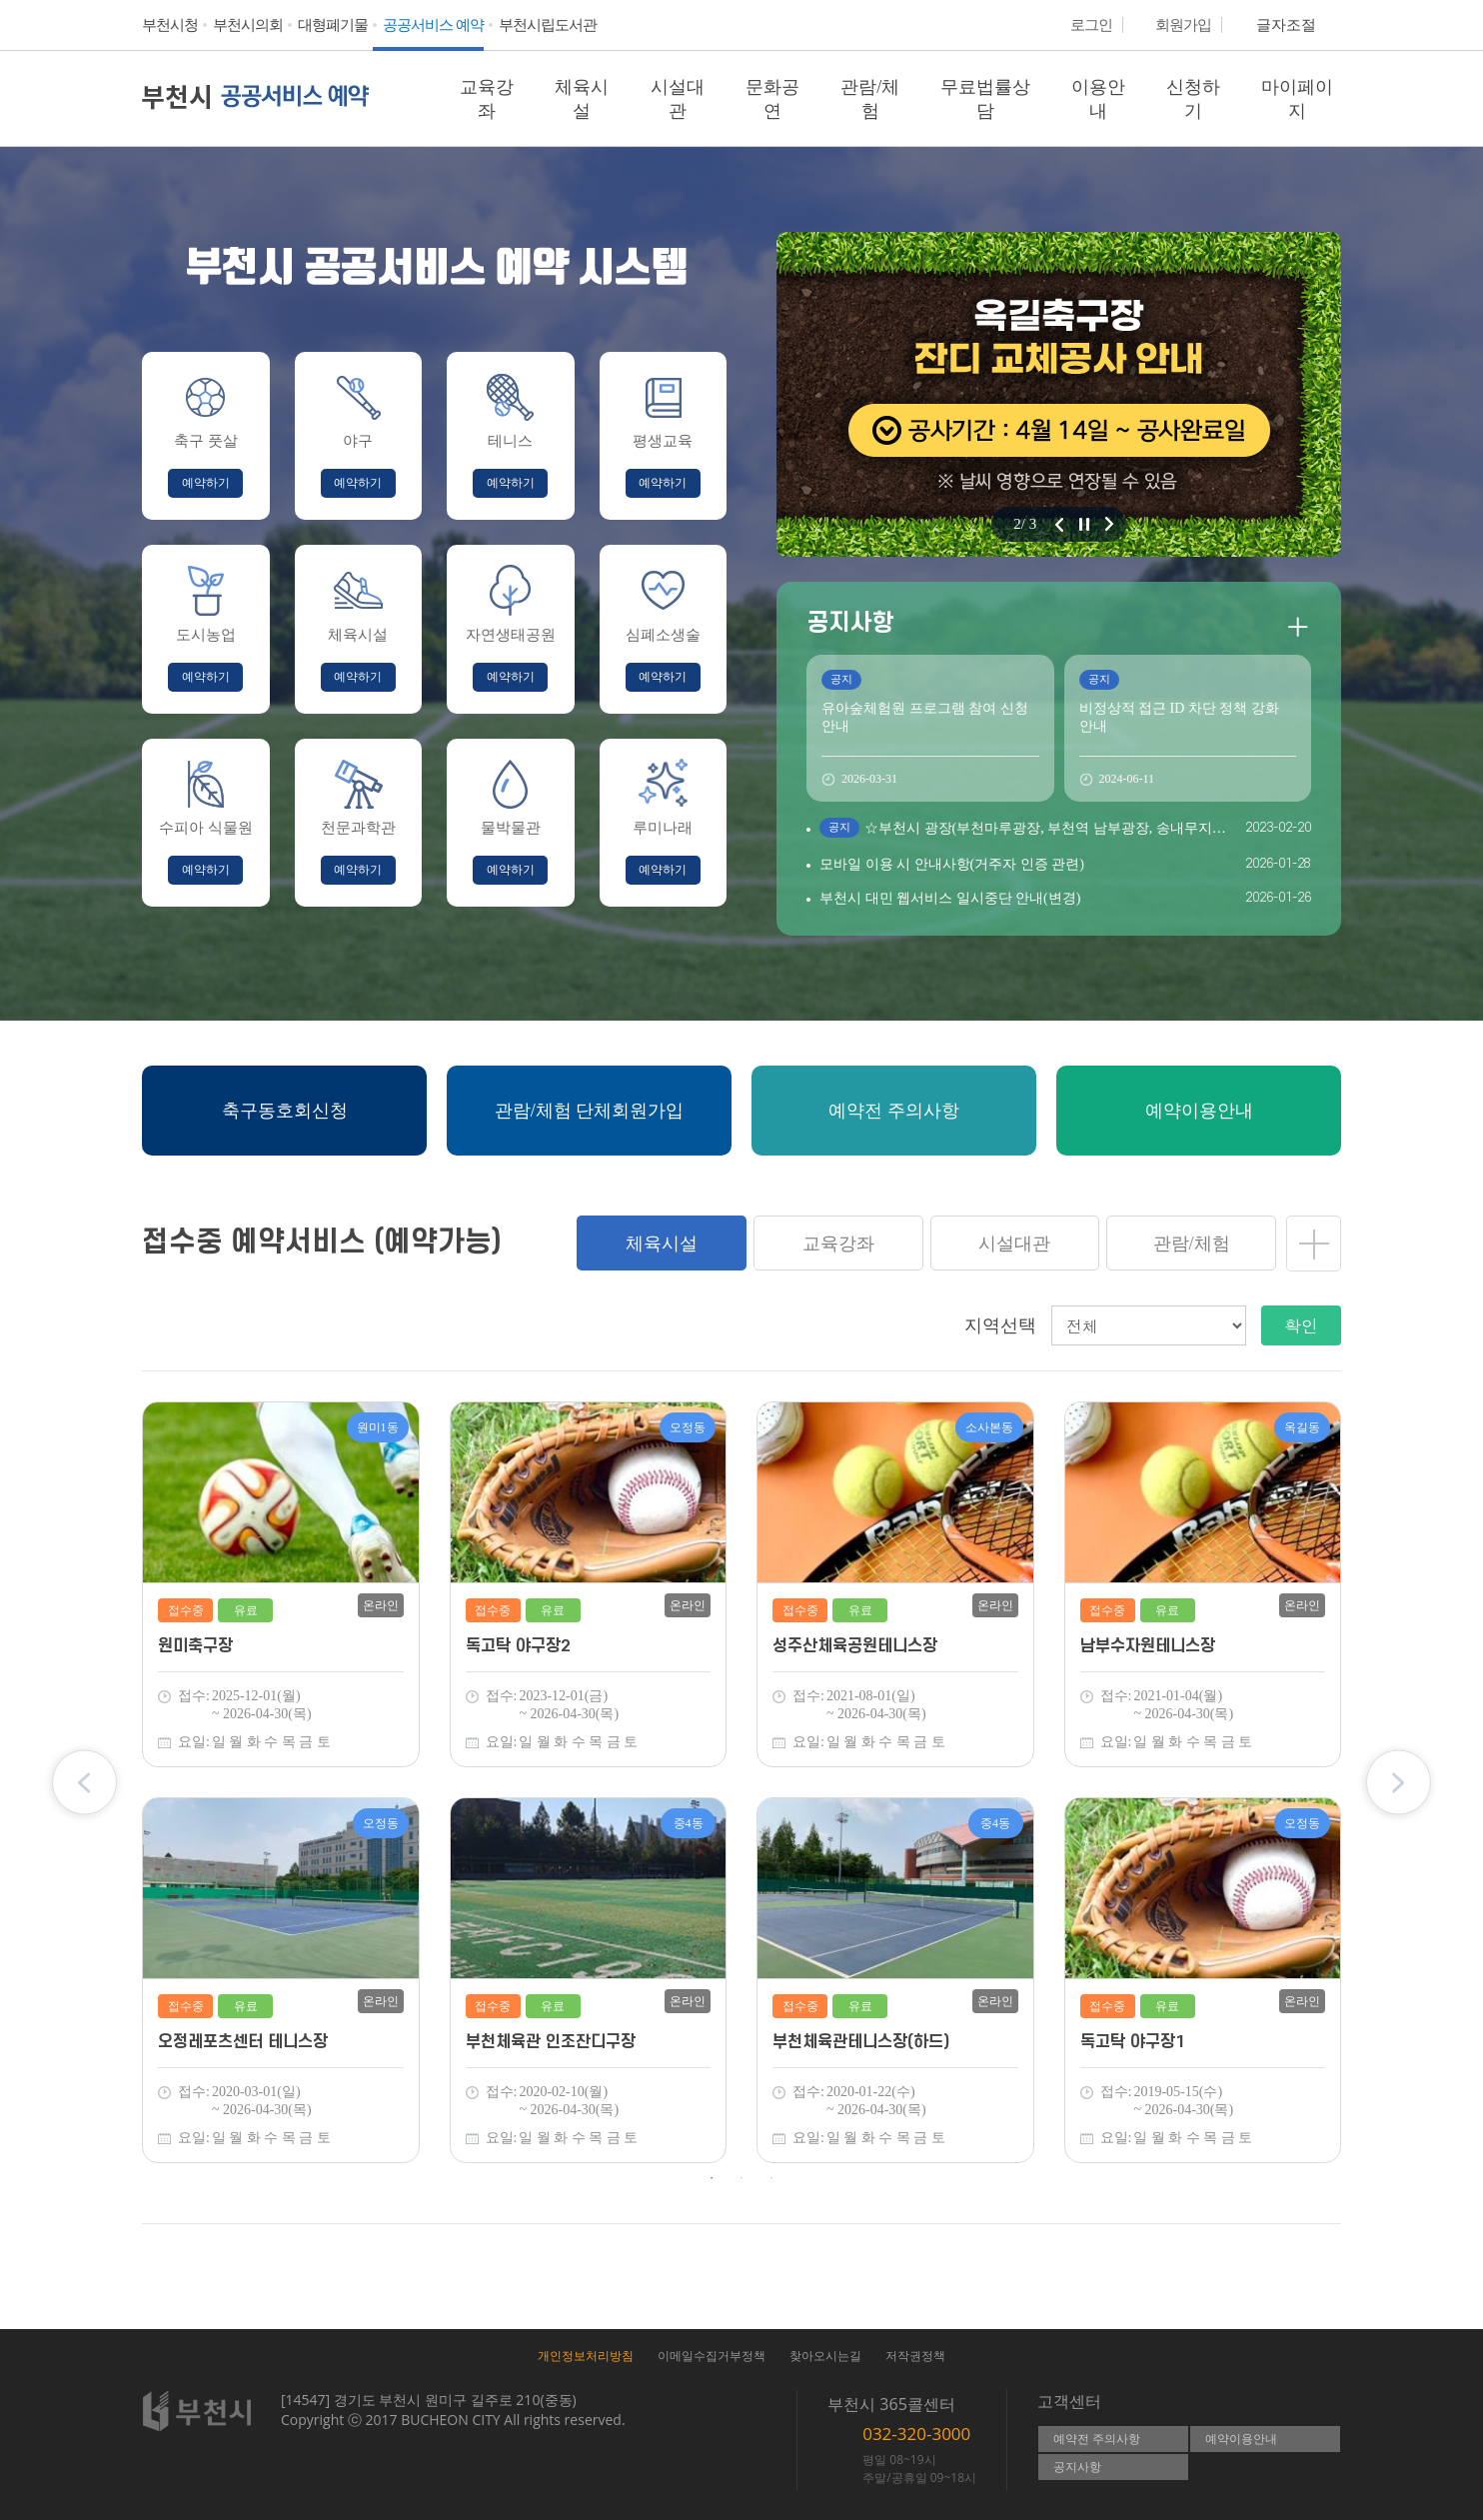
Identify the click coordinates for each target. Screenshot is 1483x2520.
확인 (1301, 1325)
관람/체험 (869, 99)
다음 (1109, 524)
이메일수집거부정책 (711, 2355)
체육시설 (582, 99)
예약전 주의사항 (1096, 2438)
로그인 (1091, 25)
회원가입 (1183, 25)
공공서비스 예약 (433, 25)
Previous (84, 1782)
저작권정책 (915, 2355)
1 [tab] (712, 2178)
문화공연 (772, 99)
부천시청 (170, 25)
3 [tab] (771, 2178)
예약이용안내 (1241, 2438)
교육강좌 (487, 99)
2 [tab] (741, 2178)
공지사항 (1077, 2466)
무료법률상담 (985, 99)
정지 (1084, 524)
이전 (1059, 524)
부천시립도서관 (548, 25)
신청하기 (1193, 99)
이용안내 (1098, 99)
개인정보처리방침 (586, 2355)
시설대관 (678, 99)
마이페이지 (1297, 99)
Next (1398, 1782)
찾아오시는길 (825, 2355)
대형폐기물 (333, 25)
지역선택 (1000, 1325)
